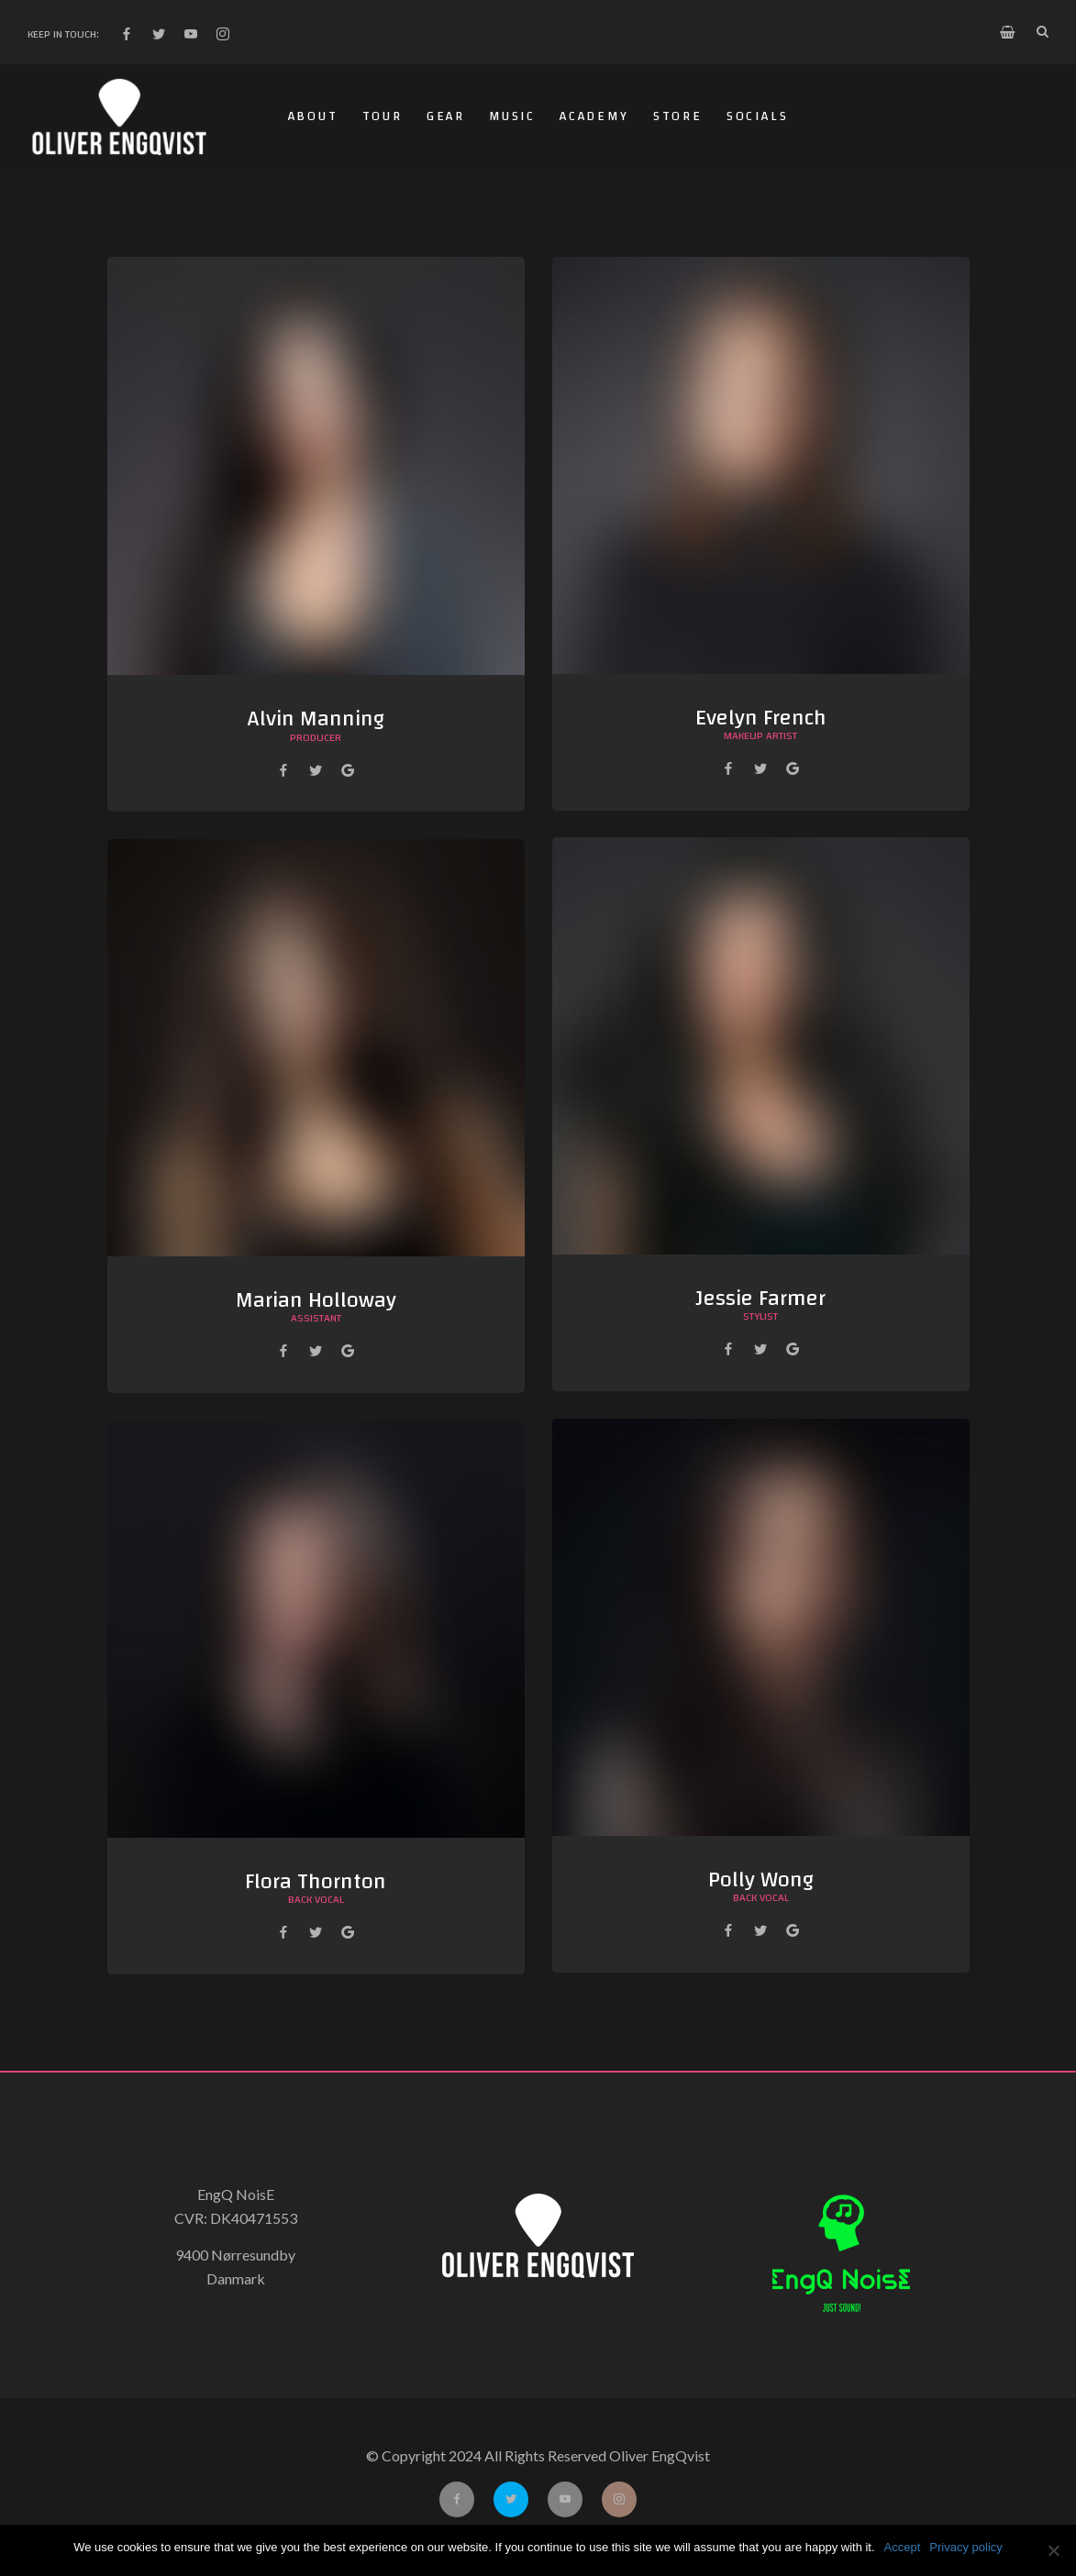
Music (512, 116)
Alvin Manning (315, 719)
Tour (382, 116)
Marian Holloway (316, 1300)
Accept (902, 2547)
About (313, 116)
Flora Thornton (315, 1882)
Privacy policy (965, 2547)
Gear (446, 116)
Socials (758, 116)
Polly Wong (761, 1880)
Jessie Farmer (760, 1298)
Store (678, 116)
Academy (594, 116)
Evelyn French (760, 718)
